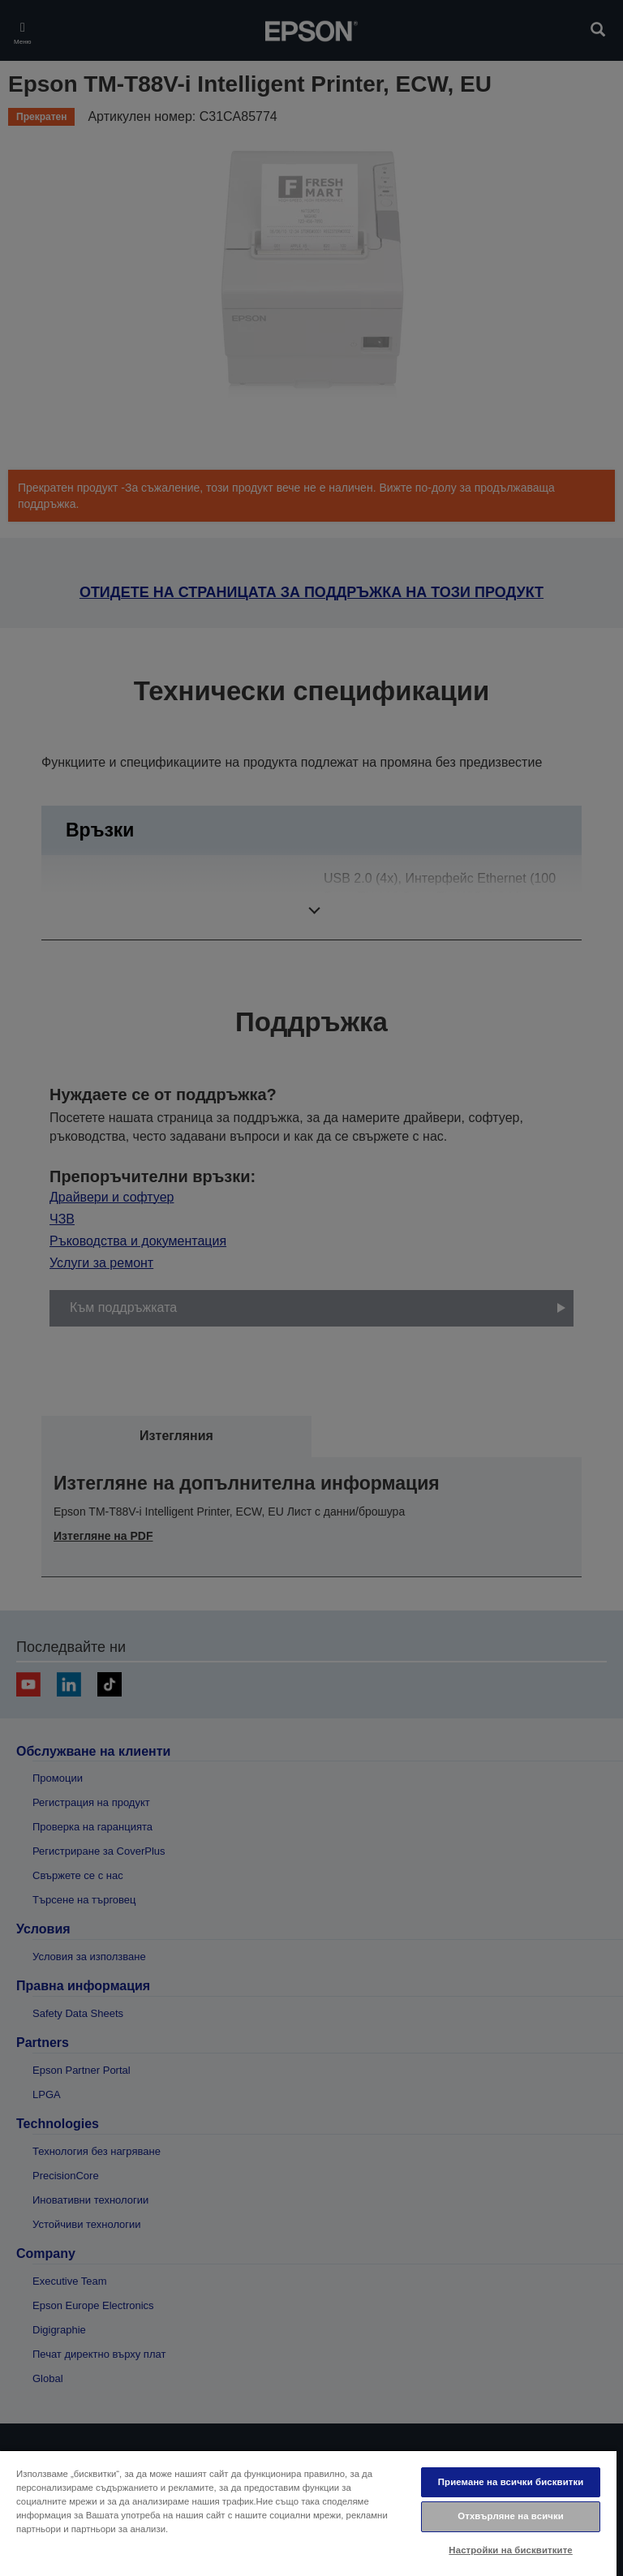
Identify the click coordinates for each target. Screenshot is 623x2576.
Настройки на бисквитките (510, 2550)
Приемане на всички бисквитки (511, 2482)
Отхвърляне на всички (511, 2516)
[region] (308, 2512)
